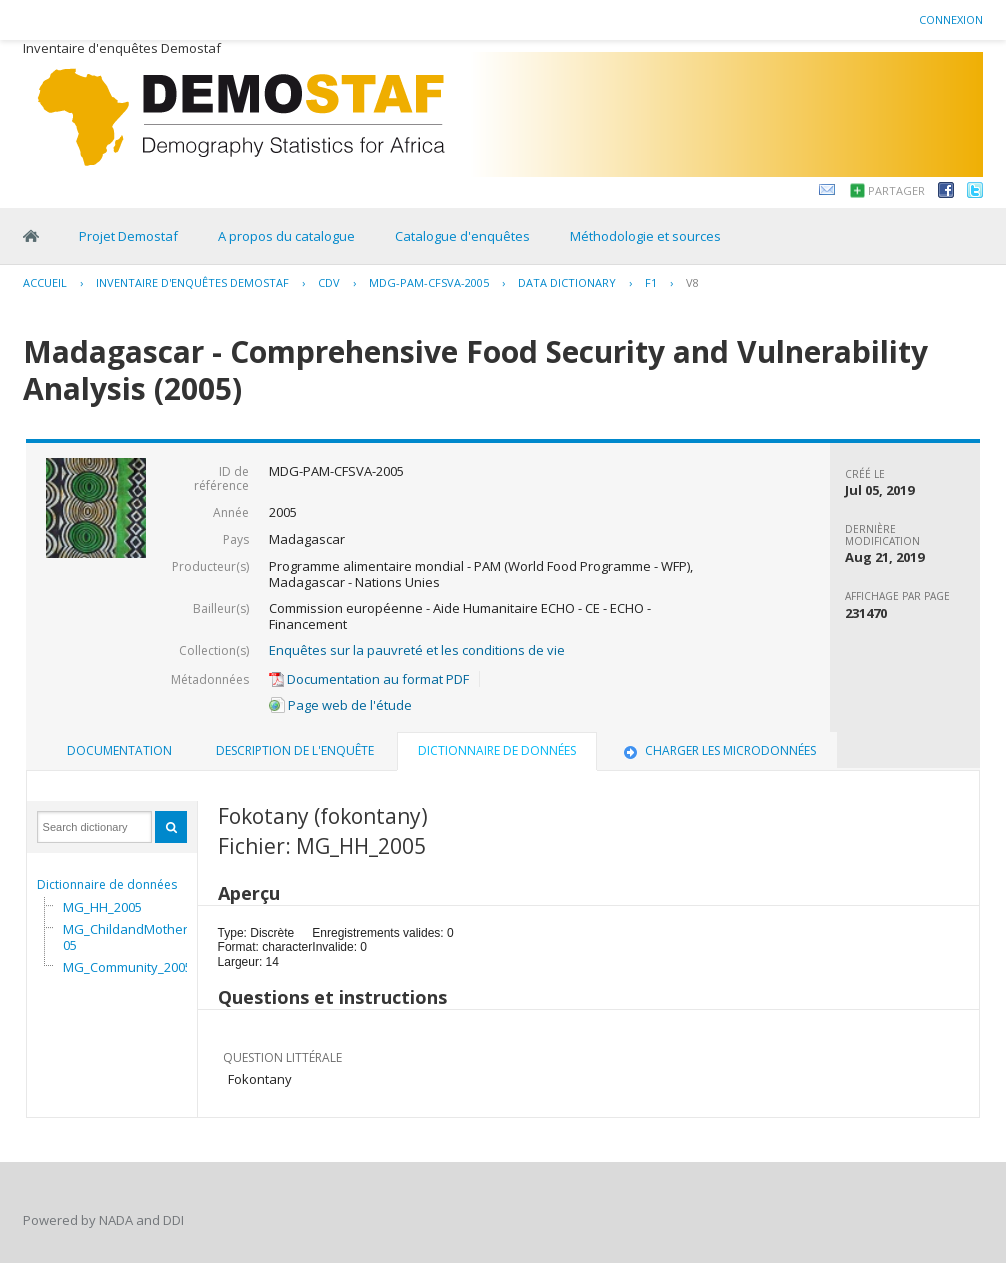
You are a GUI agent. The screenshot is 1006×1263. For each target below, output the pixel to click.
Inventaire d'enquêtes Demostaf (192, 282)
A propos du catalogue (286, 236)
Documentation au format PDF (369, 679)
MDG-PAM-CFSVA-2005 (429, 282)
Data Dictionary (567, 282)
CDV (329, 282)
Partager (896, 190)
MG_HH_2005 (102, 907)
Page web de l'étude (340, 705)
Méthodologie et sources (645, 236)
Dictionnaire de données (107, 884)
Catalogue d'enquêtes (462, 236)
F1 (651, 282)
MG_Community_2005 (127, 967)
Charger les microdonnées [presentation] (718, 750)
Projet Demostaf (128, 236)
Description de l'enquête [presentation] (295, 750)
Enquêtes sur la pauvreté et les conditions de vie (417, 650)
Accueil (45, 282)
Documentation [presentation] (119, 750)
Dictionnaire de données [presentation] (497, 750)
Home (31, 236)
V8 (692, 282)
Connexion (951, 19)
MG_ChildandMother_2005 (135, 937)
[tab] (119, 751)
